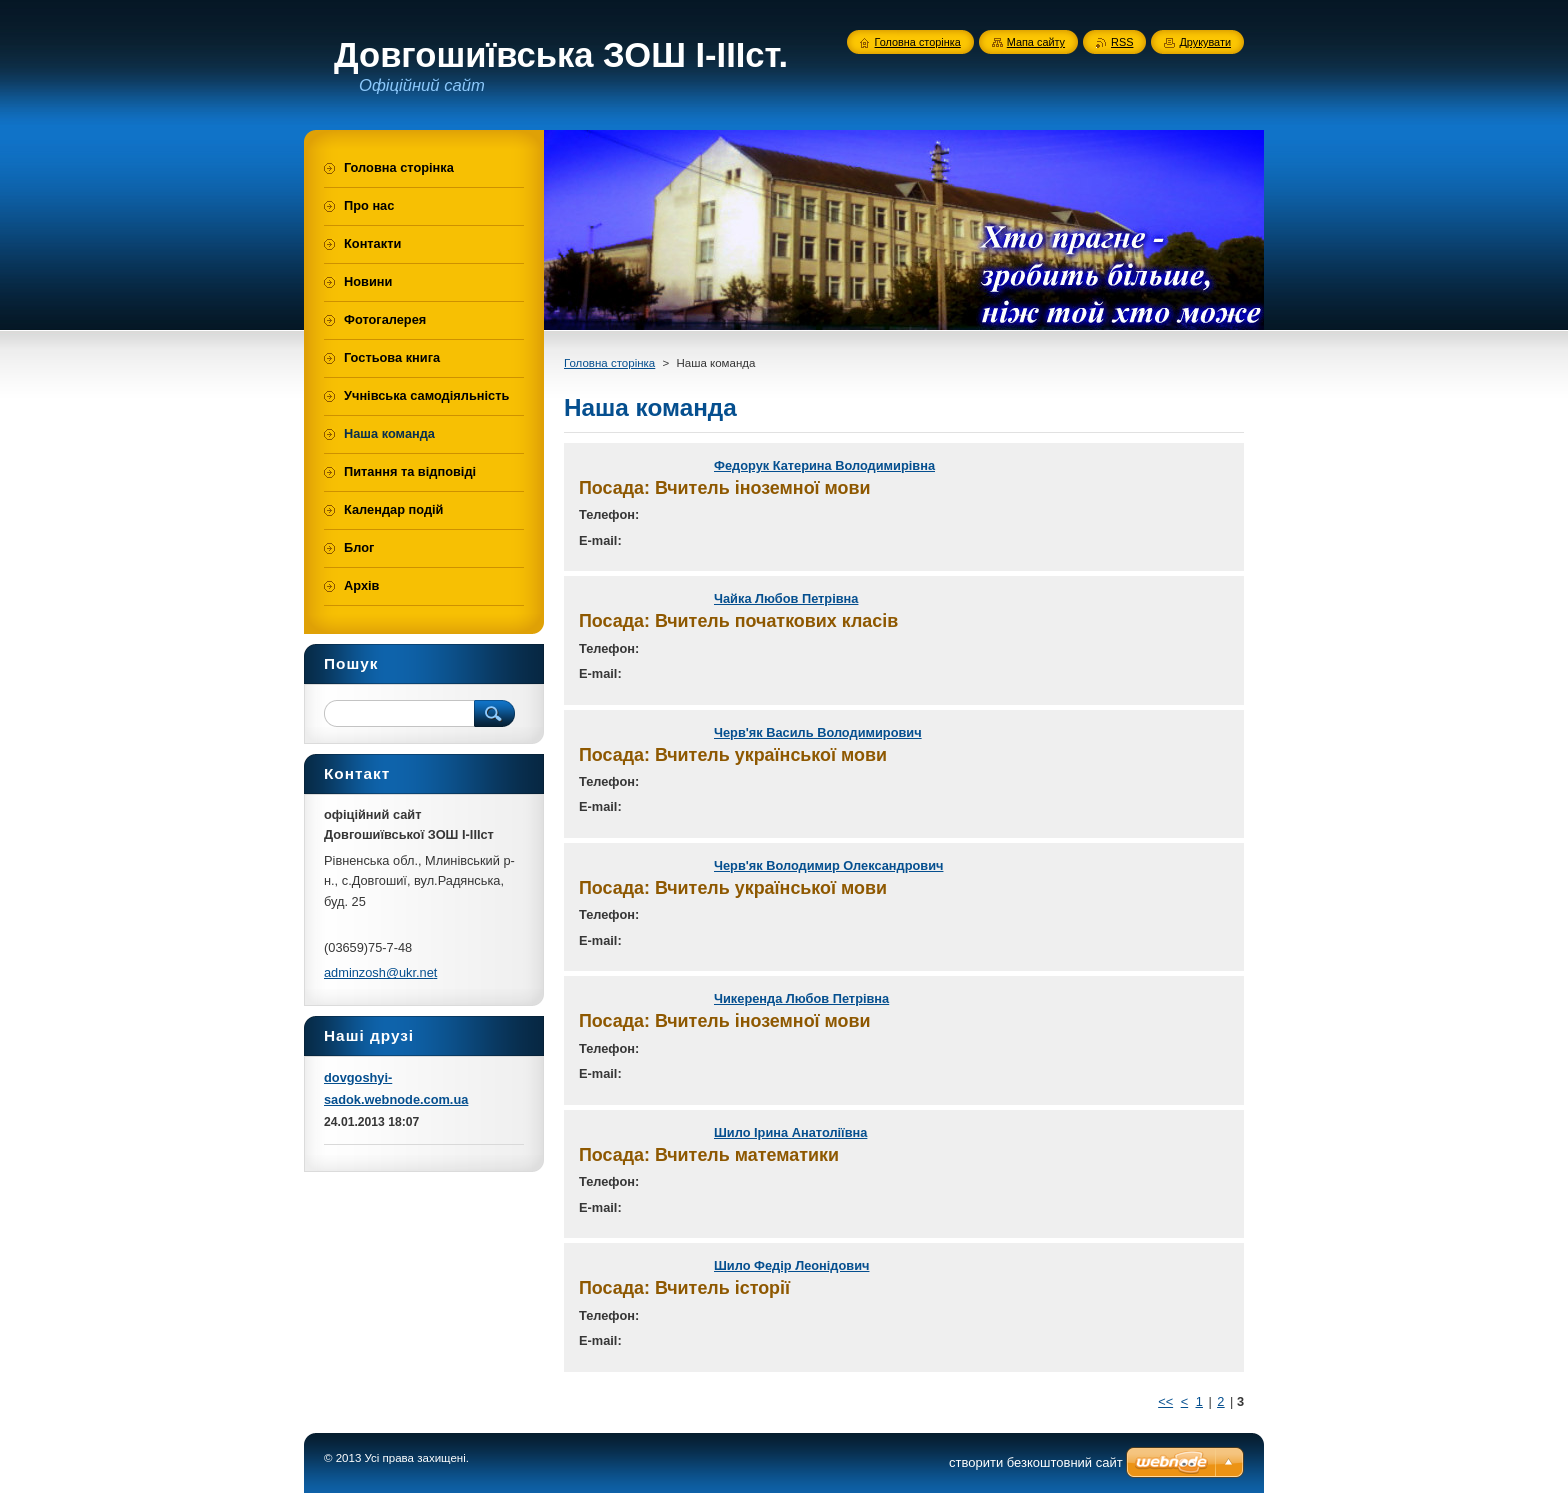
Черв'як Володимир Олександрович (828, 865)
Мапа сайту (1036, 42)
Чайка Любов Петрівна (786, 598)
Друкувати (1205, 42)
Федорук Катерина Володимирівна (824, 465)
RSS (1122, 42)
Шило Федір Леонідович (791, 1265)
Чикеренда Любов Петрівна (801, 998)
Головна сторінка (609, 363)
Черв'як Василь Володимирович (818, 732)
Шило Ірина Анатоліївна (790, 1132)
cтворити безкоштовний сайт (1036, 1462)
